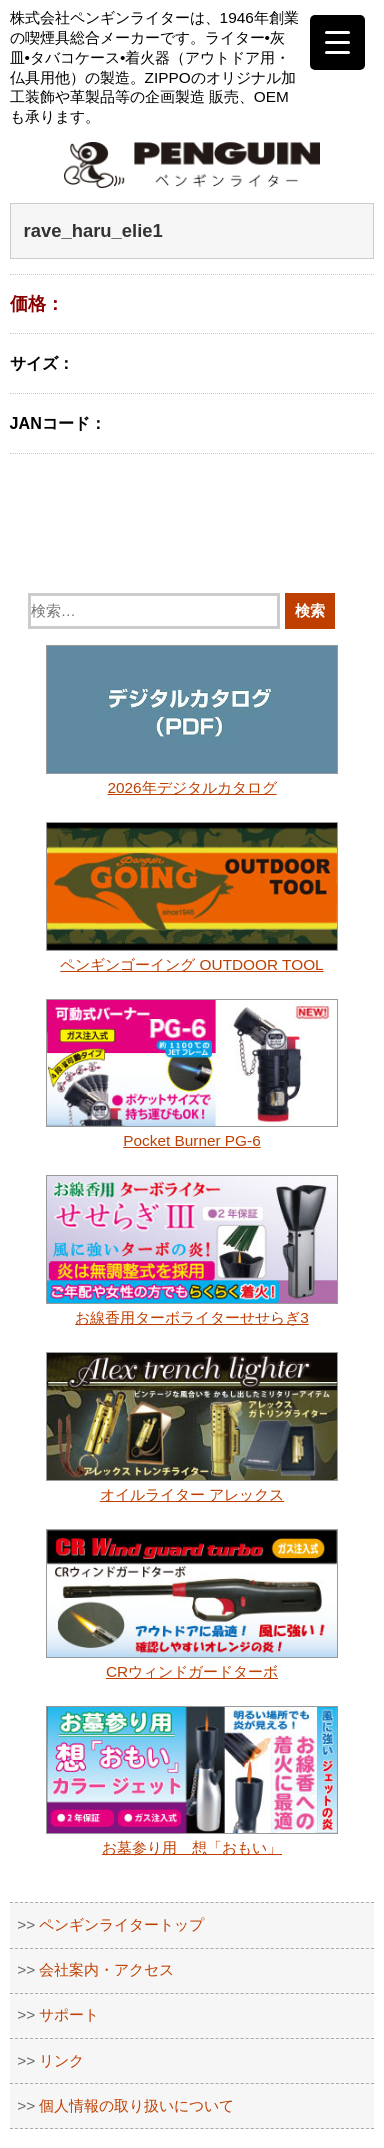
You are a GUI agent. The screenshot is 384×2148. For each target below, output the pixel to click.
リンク (61, 2060)
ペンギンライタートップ (121, 1924)
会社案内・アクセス (106, 1969)
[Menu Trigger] (337, 42)
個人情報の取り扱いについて (136, 2105)
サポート (69, 2014)
